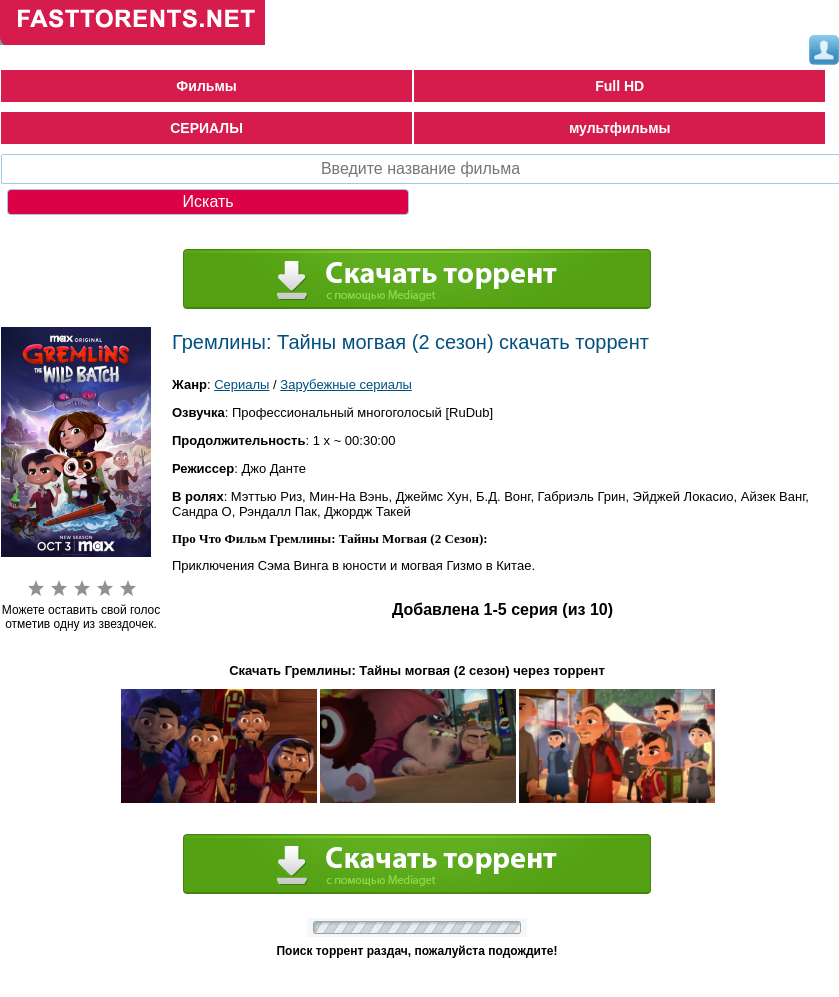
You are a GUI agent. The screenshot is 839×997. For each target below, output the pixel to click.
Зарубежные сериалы (346, 384)
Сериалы (241, 384)
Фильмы (206, 86)
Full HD (619, 86)
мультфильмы (620, 128)
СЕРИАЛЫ (206, 128)
